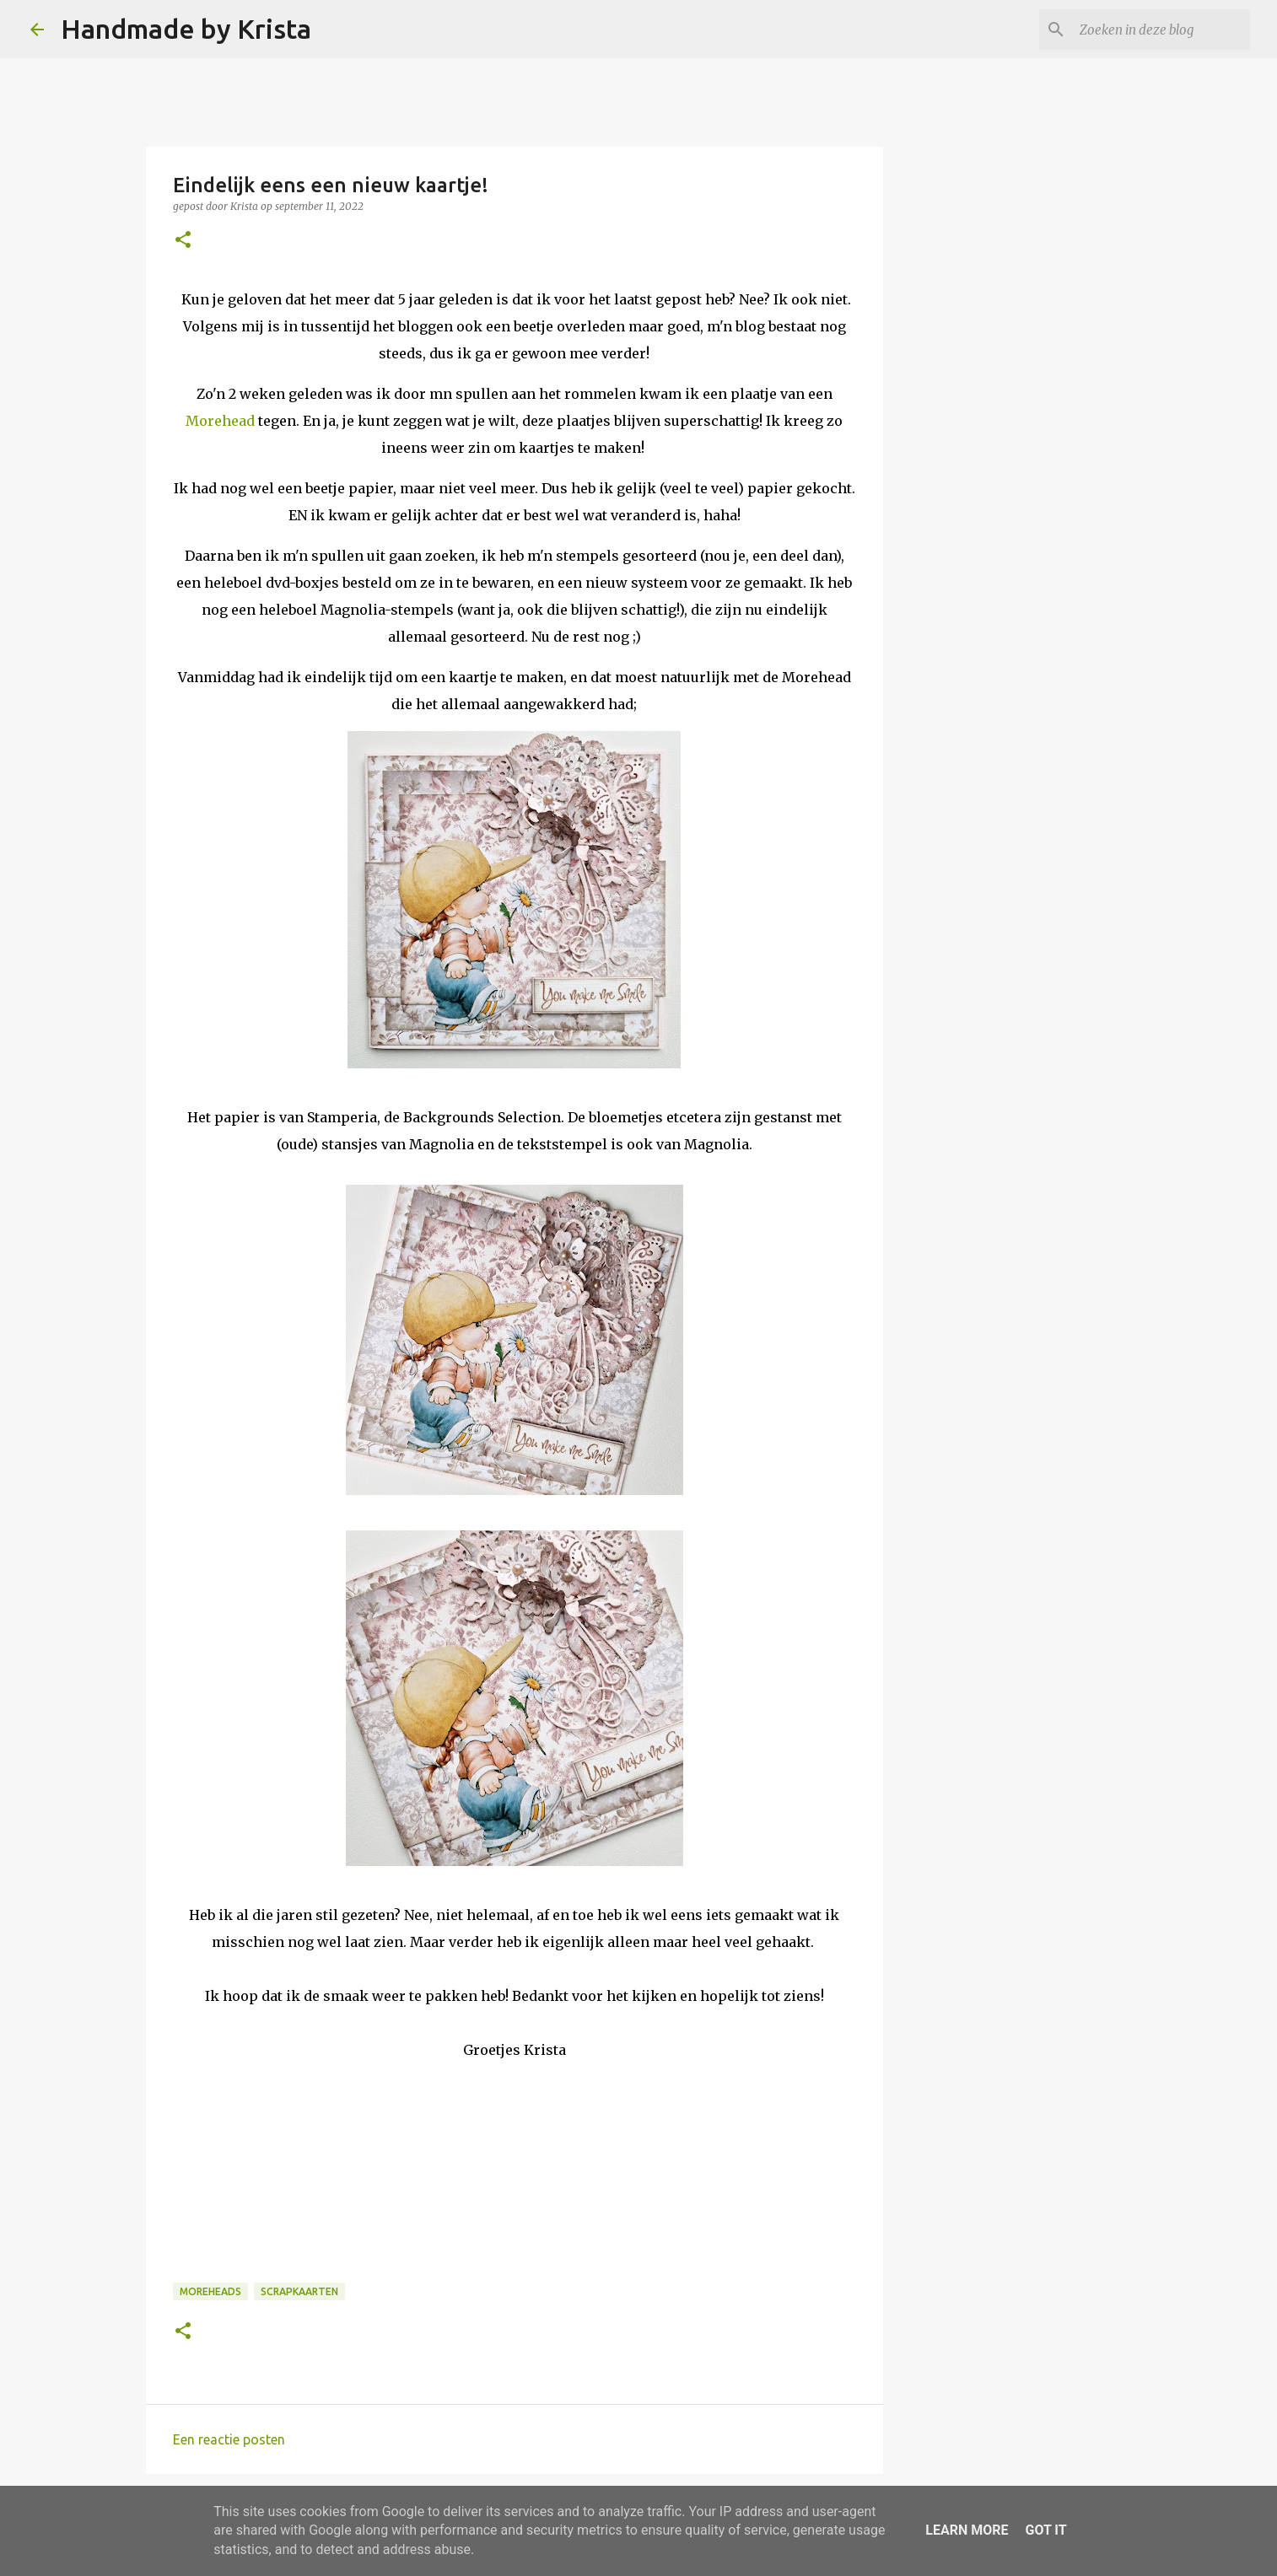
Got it (1045, 2530)
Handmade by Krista (186, 28)
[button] (183, 240)
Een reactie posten (229, 2439)
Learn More (966, 2530)
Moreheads (210, 2291)
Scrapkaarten (299, 2291)
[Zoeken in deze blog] (1161, 29)
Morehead (220, 420)
